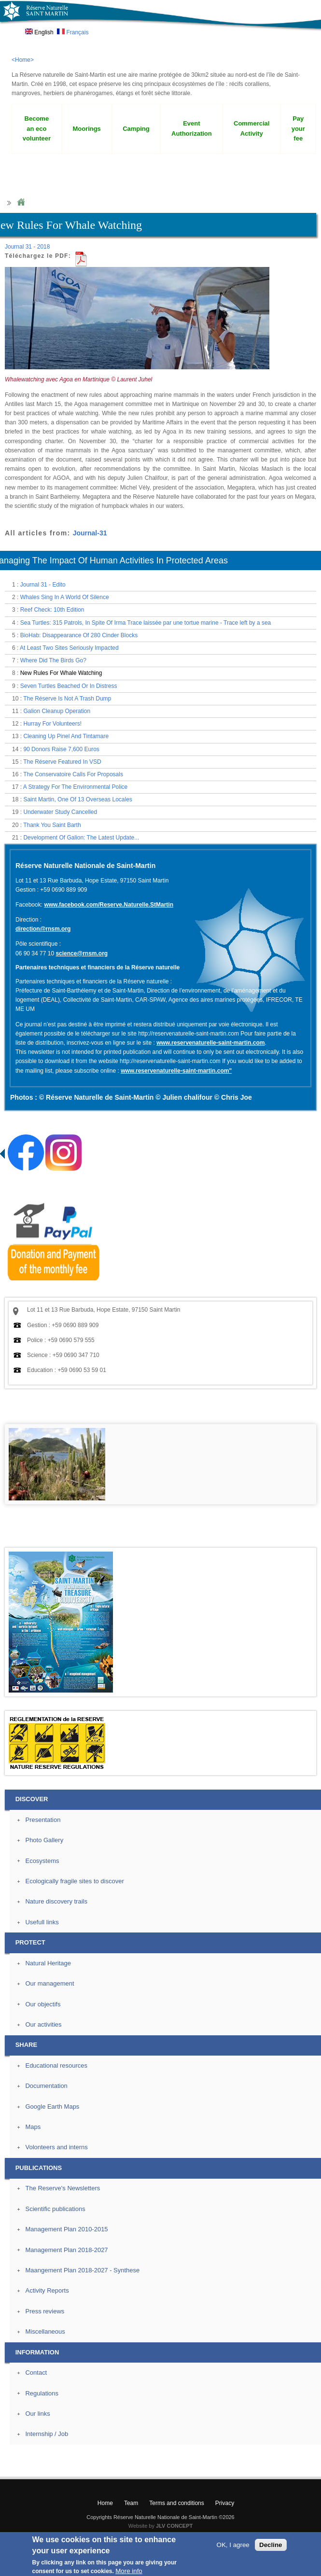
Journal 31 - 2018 (27, 246)
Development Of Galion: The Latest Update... (81, 837)
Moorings (86, 128)
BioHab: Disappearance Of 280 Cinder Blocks (79, 635)
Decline (270, 2544)
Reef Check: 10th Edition (52, 609)
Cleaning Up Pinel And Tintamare (66, 736)
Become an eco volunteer (37, 128)
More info (128, 2571)
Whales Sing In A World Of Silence (64, 597)
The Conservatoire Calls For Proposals (73, 774)
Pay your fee (298, 128)
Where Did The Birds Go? (53, 660)
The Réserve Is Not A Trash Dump (67, 698)
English (39, 32)
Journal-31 (90, 533)
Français (72, 32)
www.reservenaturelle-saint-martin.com (210, 1042)
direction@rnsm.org (42, 928)
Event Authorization (191, 128)
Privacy (224, 2503)
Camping (136, 128)
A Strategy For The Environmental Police (75, 787)
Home (21, 202)
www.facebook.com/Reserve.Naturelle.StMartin (108, 904)
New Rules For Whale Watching (61, 673)
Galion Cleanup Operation (56, 711)
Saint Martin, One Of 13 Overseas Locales (77, 799)
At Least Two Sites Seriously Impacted (69, 647)
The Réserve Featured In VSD (62, 761)
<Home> (23, 59)
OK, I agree (233, 2544)
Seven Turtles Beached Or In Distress (68, 686)
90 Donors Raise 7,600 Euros (61, 749)
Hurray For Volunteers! (52, 723)
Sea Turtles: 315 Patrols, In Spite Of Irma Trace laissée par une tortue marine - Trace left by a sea (145, 622)
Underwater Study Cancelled (60, 812)
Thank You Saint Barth (52, 825)
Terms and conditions (176, 2503)
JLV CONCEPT (174, 2526)
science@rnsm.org (82, 953)
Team (131, 2503)
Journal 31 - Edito (43, 584)
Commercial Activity (251, 128)
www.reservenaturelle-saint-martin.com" (176, 1070)
